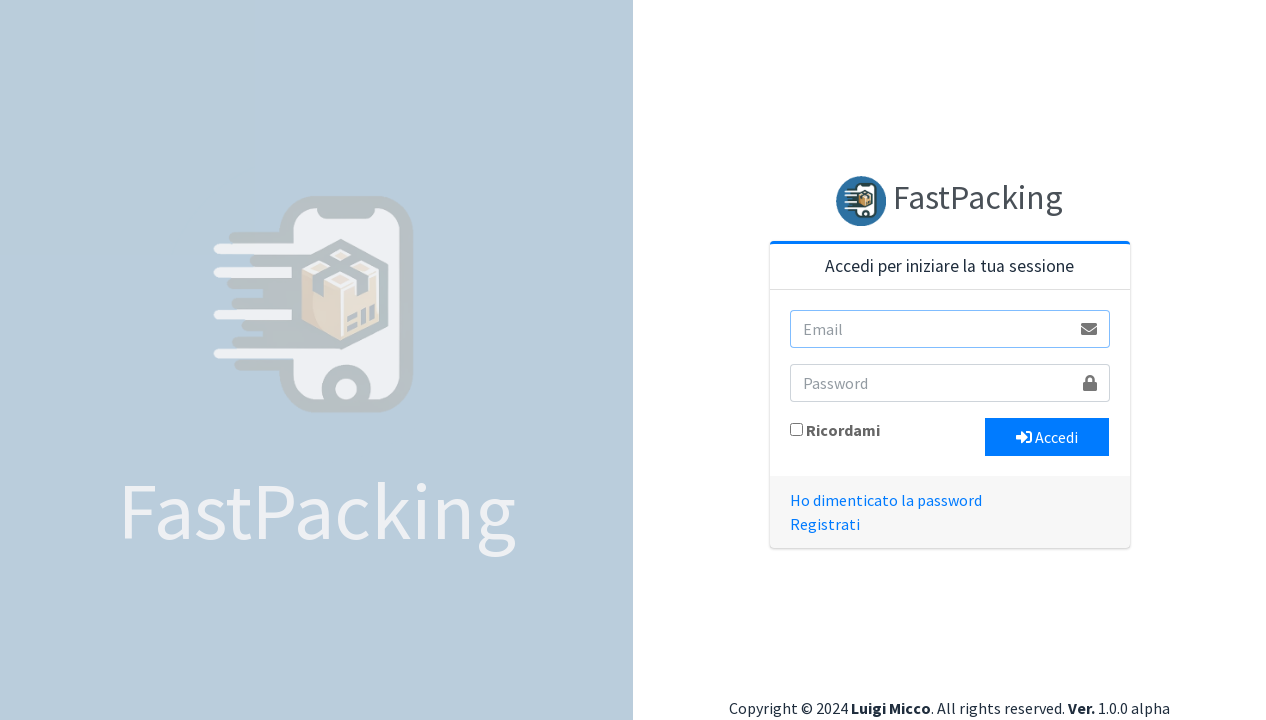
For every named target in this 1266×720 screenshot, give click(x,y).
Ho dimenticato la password (886, 500)
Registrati (825, 524)
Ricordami (843, 430)
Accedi (1047, 437)
